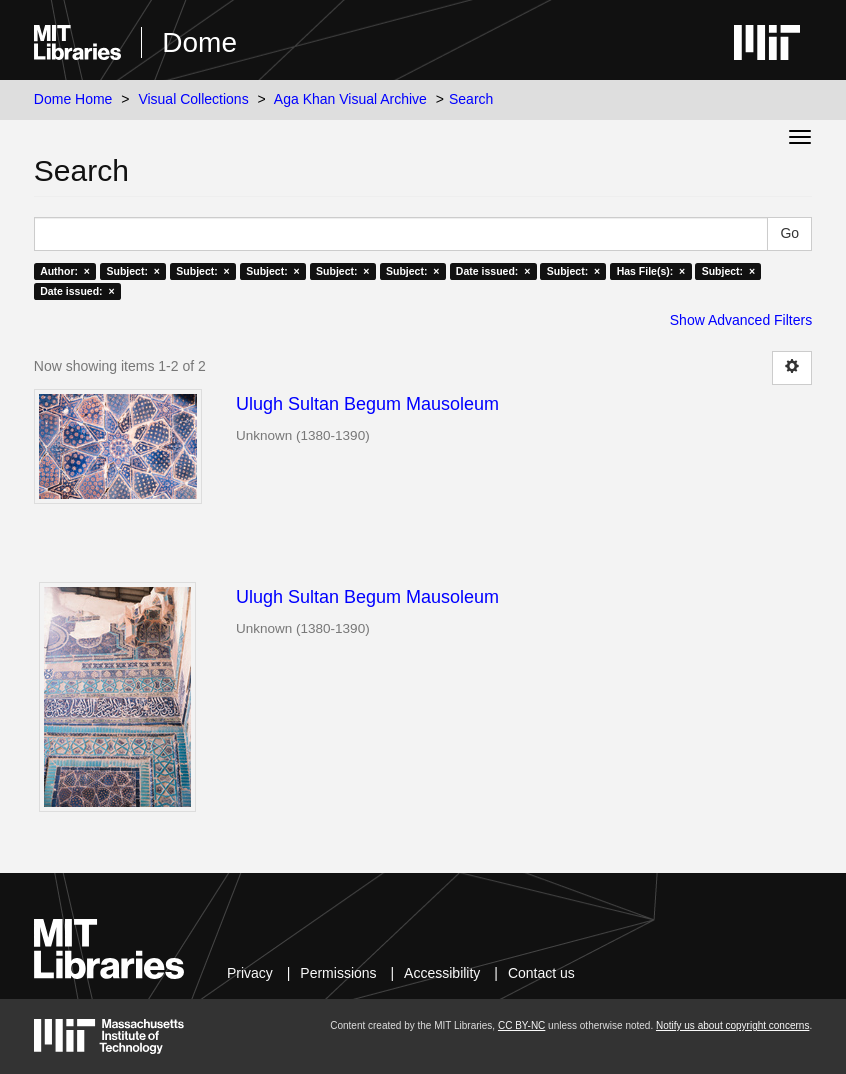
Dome (199, 42)
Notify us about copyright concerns (732, 1025)
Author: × (65, 271)
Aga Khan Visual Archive (350, 99)
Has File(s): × (651, 271)
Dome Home (73, 99)
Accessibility (442, 973)
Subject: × (132, 271)
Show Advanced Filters (741, 320)
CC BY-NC (521, 1025)
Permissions (338, 973)
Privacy (250, 973)
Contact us (541, 973)
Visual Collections (193, 99)
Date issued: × (493, 271)
